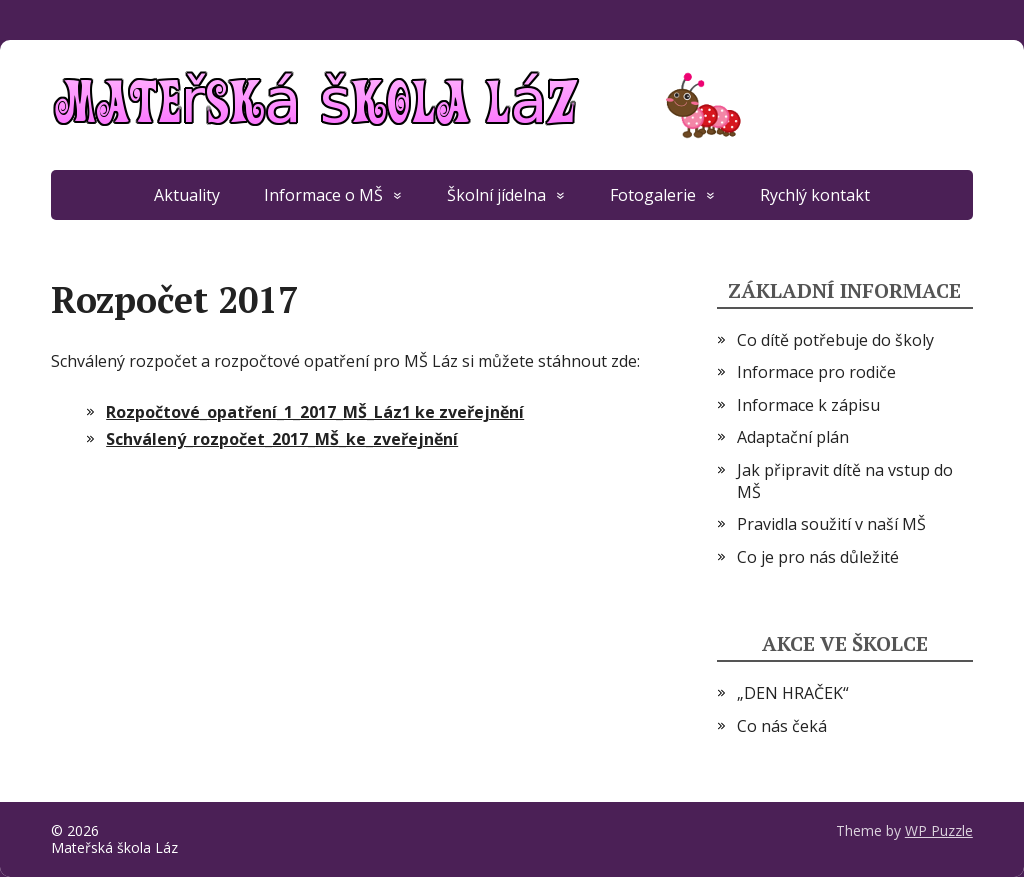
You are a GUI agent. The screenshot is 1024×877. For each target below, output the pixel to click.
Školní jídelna (496, 195)
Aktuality (187, 195)
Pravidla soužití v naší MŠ (831, 524)
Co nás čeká (782, 726)
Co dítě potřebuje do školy (835, 340)
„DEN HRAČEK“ (793, 693)
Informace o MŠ (323, 195)
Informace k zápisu (808, 405)
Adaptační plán (793, 437)
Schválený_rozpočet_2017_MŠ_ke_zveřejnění (282, 439)
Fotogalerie (653, 195)
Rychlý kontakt (815, 195)
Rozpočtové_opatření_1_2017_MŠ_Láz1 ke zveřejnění (315, 412)
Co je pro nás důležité (818, 557)
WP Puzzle (939, 830)
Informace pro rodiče (816, 372)
